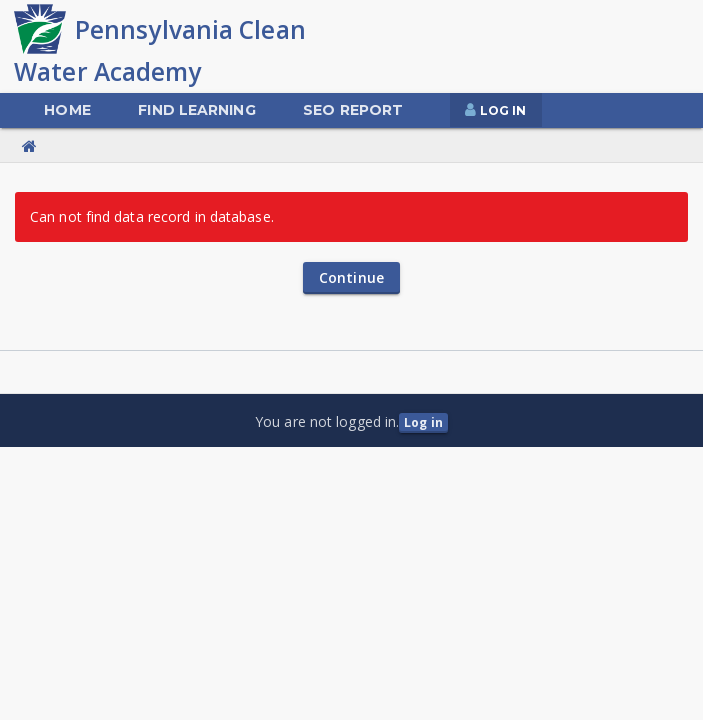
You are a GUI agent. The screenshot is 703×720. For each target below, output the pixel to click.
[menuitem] (67, 110)
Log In (503, 110)
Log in (423, 422)
